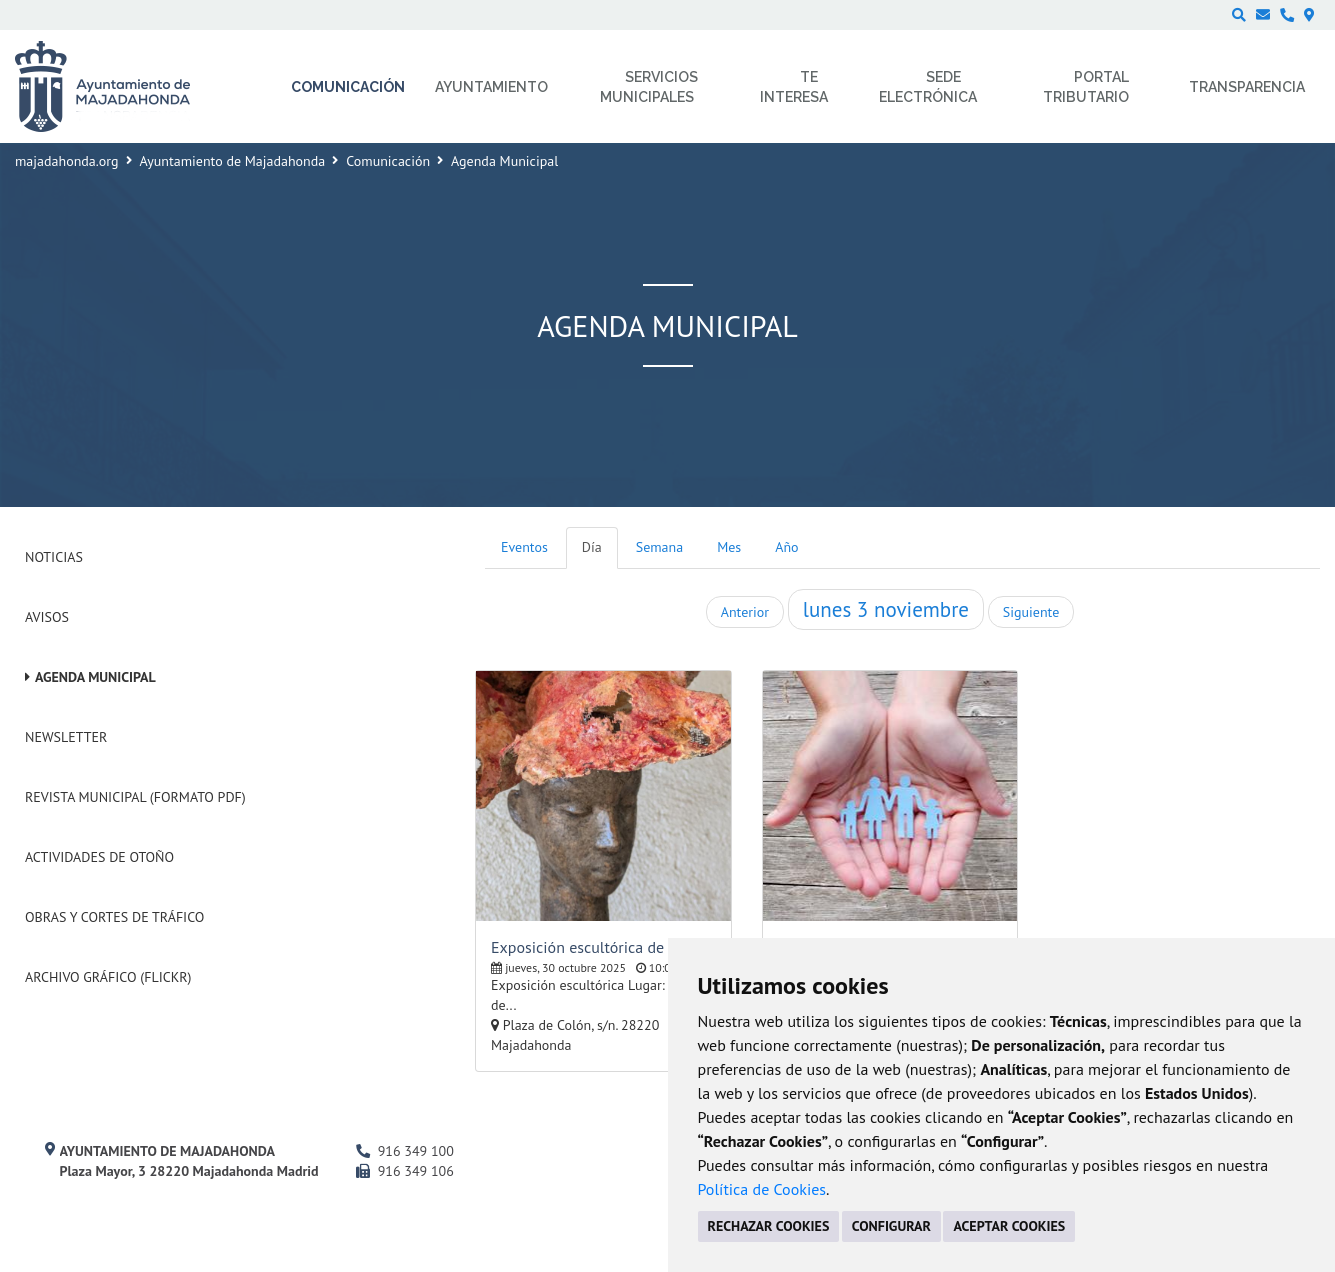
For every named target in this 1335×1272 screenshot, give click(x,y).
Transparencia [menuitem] (1247, 87)
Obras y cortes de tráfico (114, 917)
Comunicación (388, 161)
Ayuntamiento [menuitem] (491, 87)
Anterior (745, 612)
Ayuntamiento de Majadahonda (233, 161)
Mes (729, 547)
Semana (659, 547)
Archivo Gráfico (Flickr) (108, 977)
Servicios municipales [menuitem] (649, 87)
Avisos (47, 617)
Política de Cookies (762, 1189)
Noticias (54, 557)
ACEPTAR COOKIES (1009, 1226)
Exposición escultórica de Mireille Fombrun (603, 947)
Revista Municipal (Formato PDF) (135, 797)
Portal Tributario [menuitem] (1086, 87)
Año (786, 547)
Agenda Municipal (95, 677)
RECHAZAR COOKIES (769, 1226)
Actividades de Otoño (99, 857)
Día (592, 547)
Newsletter (66, 737)
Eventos (524, 547)
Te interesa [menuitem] (794, 87)
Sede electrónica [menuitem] (928, 87)
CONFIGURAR (891, 1226)
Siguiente (1031, 612)
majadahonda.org (67, 161)
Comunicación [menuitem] (348, 87)
